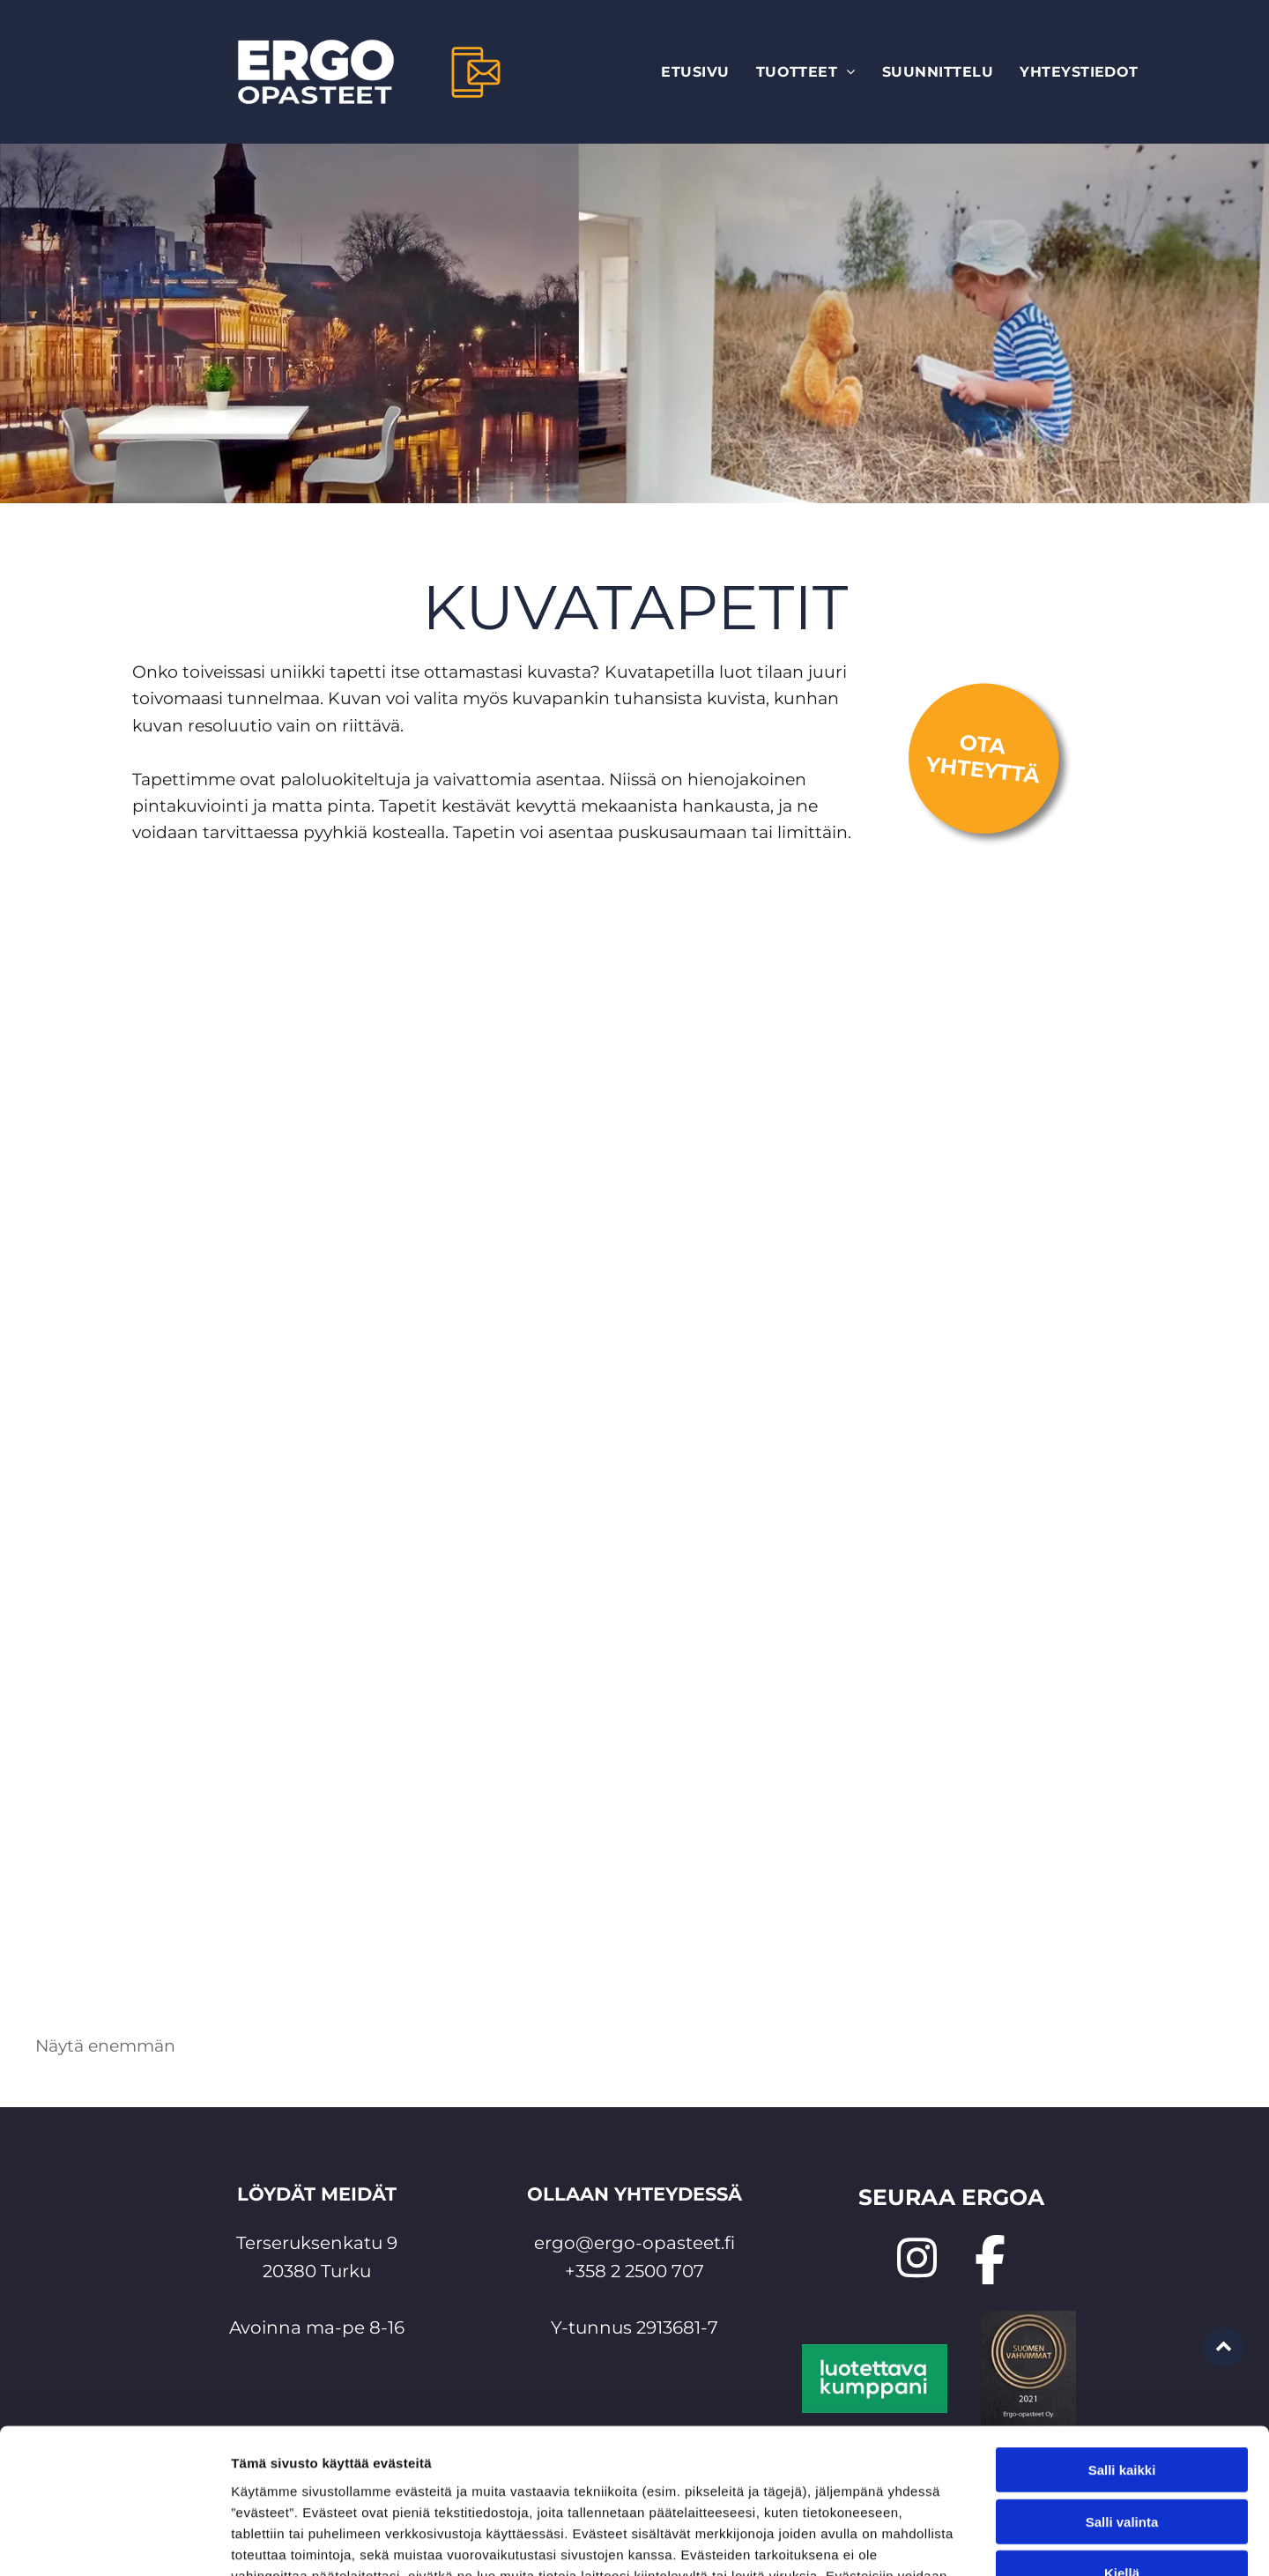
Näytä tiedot (942, 2541)
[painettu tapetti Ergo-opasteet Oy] (1115, 1223)
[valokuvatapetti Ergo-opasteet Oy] (482, 1223)
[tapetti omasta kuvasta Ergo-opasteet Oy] (934, 1809)
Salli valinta (1122, 2395)
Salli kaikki (1122, 2343)
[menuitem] (695, 71)
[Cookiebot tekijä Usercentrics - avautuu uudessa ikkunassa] (114, 2541)
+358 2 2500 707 (634, 2271)
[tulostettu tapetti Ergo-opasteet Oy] (335, 1809)
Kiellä (1121, 2446)
